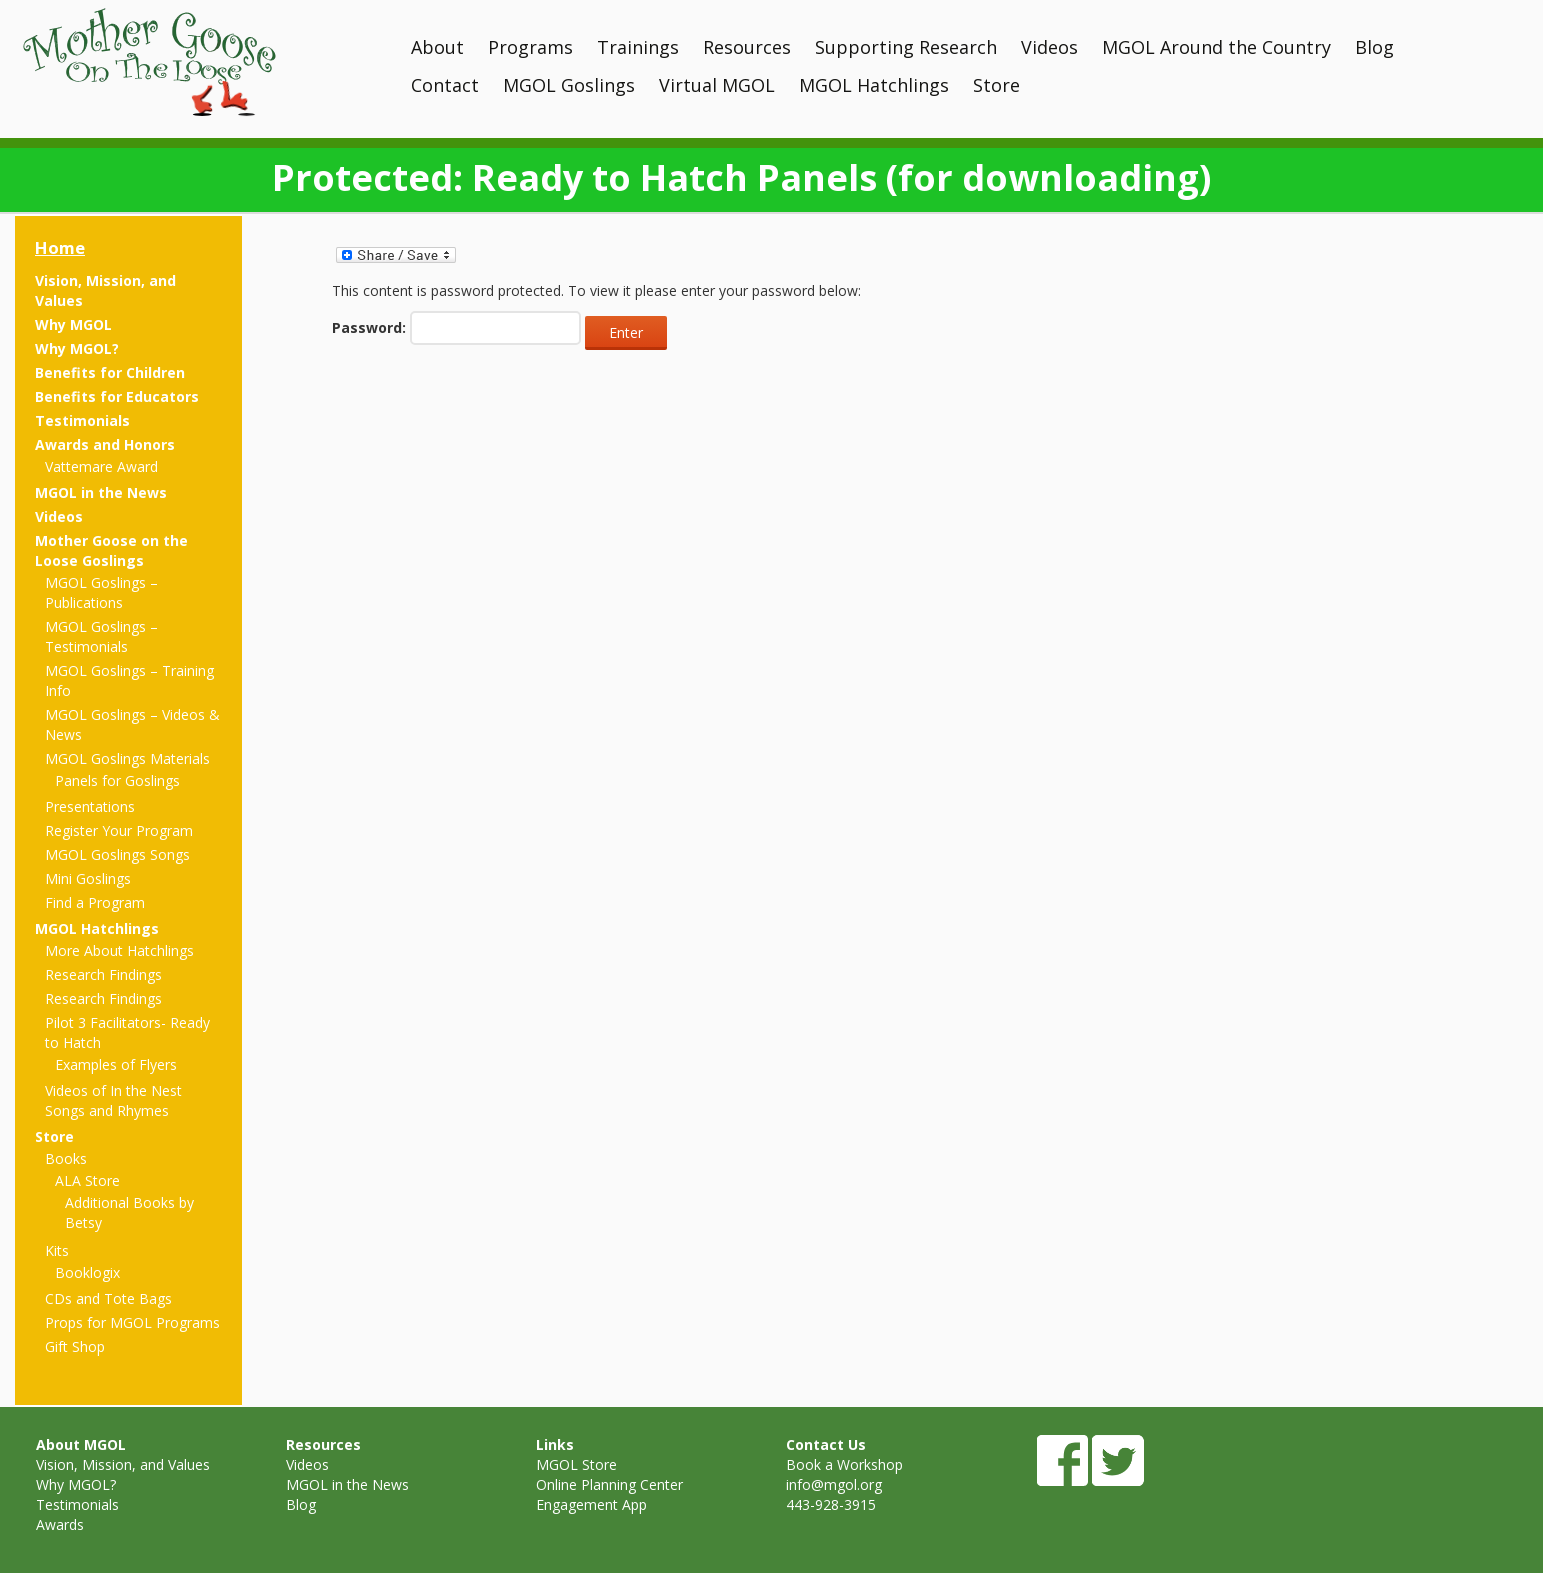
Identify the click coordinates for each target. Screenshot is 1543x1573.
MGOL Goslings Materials (127, 758)
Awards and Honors (105, 444)
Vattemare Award (101, 466)
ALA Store (87, 1180)
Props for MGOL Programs (132, 1322)
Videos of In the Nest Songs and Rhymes (113, 1100)
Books (66, 1158)
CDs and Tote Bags (108, 1298)
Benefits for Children (110, 372)
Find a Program (95, 902)
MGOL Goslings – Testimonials (101, 636)
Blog (1374, 47)
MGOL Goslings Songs (117, 854)
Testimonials (82, 420)
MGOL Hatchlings (874, 85)
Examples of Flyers (116, 1064)
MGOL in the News (101, 492)
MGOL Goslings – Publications (101, 592)
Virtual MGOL (717, 85)
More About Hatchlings (119, 950)
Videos (1049, 47)
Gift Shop (75, 1346)
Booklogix (87, 1272)
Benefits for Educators (117, 396)
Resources (747, 47)
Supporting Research (906, 47)
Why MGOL (73, 324)
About (437, 47)
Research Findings (103, 974)
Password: (456, 328)
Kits (57, 1250)
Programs (530, 47)
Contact (445, 85)
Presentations (90, 806)
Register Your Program (119, 830)
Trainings (638, 47)
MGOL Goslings (569, 85)
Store (996, 85)
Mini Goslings (88, 878)
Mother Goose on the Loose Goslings (111, 550)
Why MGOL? (77, 348)
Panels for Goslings (117, 780)
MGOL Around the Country (1216, 47)
